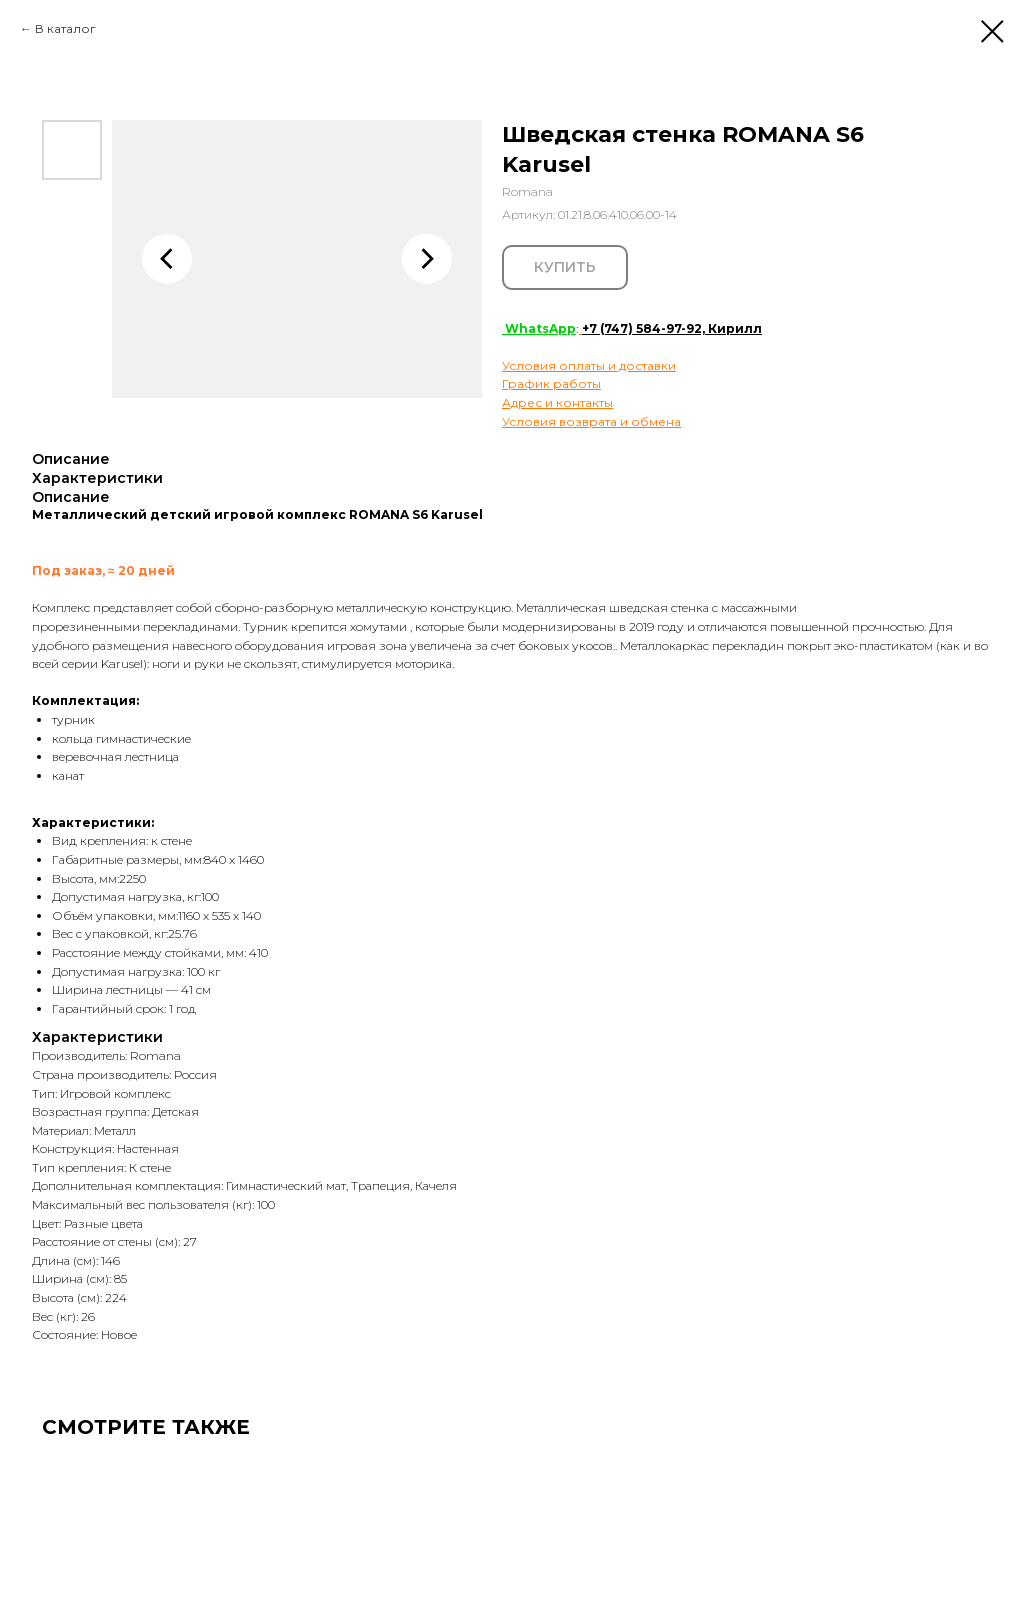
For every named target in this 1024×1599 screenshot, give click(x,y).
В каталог (65, 28)
